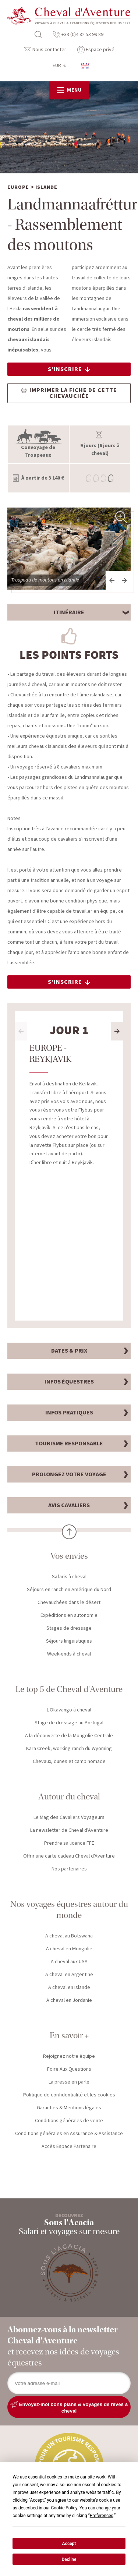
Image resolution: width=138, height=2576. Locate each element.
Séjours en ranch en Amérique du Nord (69, 1590)
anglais (85, 65)
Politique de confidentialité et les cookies (69, 2095)
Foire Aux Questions (69, 2070)
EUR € (59, 65)
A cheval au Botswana (69, 1936)
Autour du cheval (69, 1797)
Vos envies (69, 1557)
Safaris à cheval (69, 1577)
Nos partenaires (69, 1869)
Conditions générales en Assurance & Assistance (69, 2134)
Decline (68, 2559)
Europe (18, 188)
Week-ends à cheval (69, 1654)
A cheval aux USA (69, 1962)
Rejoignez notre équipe (69, 2057)
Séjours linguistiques (69, 1642)
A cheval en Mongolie (69, 1949)
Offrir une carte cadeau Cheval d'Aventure (69, 1857)
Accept (69, 2543)
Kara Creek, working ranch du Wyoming (69, 1749)
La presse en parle (69, 2082)
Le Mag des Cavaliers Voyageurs (69, 1818)
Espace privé (95, 49)
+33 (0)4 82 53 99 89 (78, 34)
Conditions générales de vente (69, 2121)
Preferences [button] (101, 2515)
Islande (46, 188)
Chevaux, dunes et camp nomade (69, 1762)
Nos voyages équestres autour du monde (69, 1910)
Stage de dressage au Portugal (69, 1723)
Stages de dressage (69, 1629)
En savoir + (69, 2036)
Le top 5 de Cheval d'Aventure (69, 1690)
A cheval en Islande (69, 1988)
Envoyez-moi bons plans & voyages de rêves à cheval (69, 2408)
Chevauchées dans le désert (69, 1603)
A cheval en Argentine (69, 1975)
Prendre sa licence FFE (69, 1844)
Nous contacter (45, 49)
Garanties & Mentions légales (69, 2108)
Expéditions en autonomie (69, 1616)
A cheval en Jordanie (69, 2001)
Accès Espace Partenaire (69, 2147)
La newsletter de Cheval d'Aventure (69, 1831)
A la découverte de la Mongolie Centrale (69, 1736)
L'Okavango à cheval (69, 1710)
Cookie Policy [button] (64, 2507)
